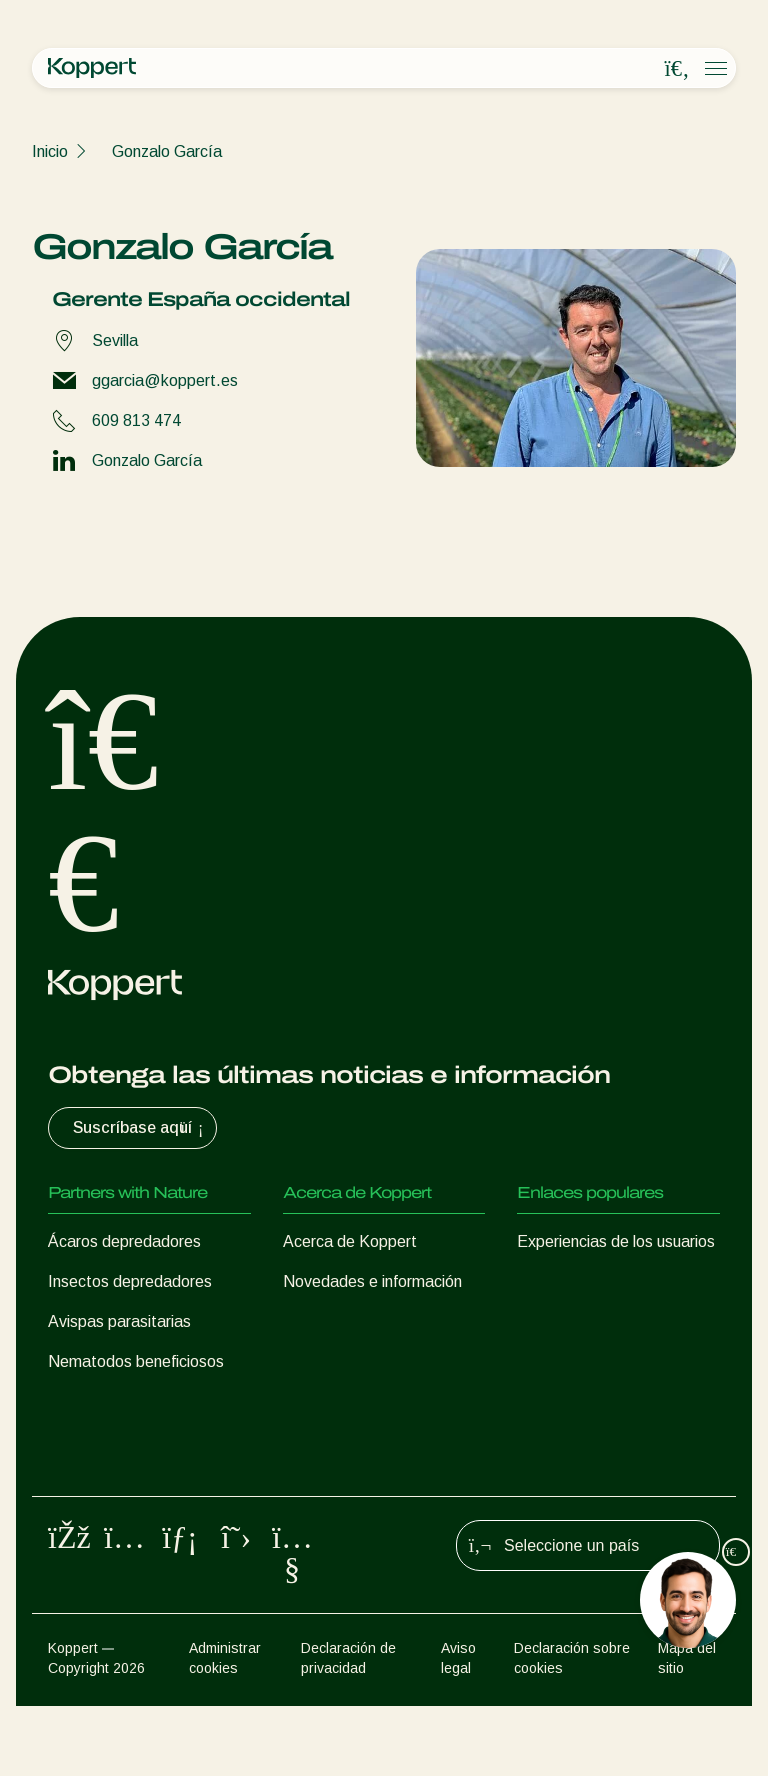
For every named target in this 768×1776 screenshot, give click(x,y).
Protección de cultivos (125, 1465)
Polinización (89, 1505)
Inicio (50, 151)
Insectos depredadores (130, 1281)
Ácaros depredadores (124, 1241)
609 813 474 (136, 420)
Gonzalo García (167, 151)
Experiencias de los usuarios (616, 1241)
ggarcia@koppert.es (165, 380)
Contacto (316, 1361)
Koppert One (562, 1281)
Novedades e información (372, 1281)
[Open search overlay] (677, 69)
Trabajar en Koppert (354, 1321)
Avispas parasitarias (119, 1321)
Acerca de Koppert (350, 1241)
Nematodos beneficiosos (136, 1361)
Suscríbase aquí (140, 1128)
